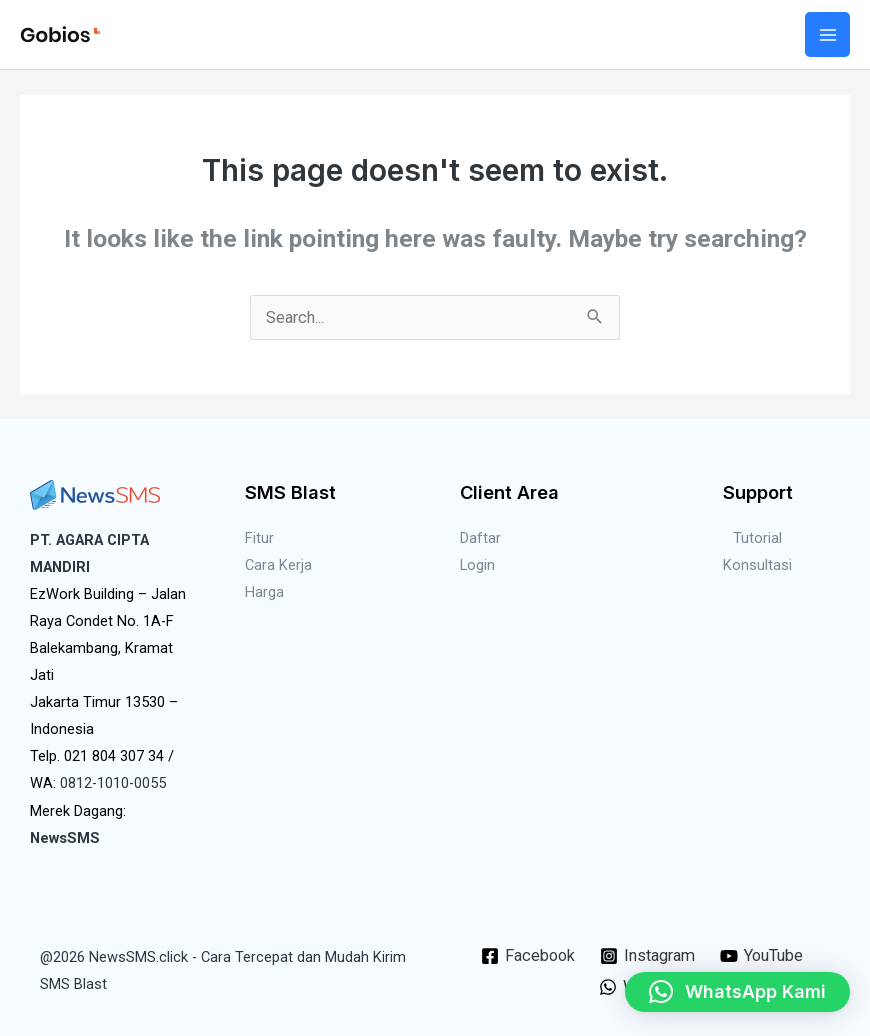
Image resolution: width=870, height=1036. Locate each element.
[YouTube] (762, 956)
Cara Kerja (278, 565)
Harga (264, 592)
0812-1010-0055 (113, 783)
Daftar (480, 538)
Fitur (259, 538)
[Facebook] (527, 956)
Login (477, 565)
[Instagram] (647, 956)
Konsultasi (757, 565)
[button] (737, 992)
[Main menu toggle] (827, 34)
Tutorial (757, 538)
